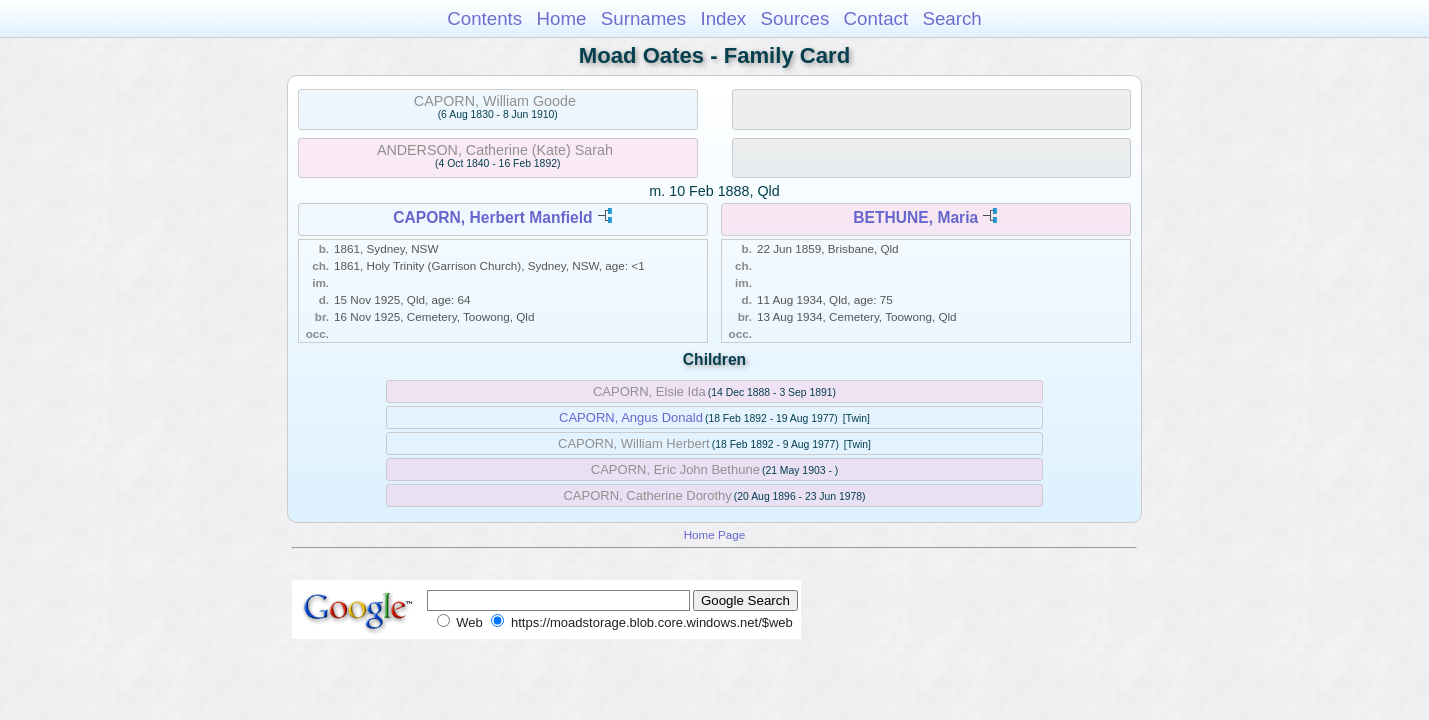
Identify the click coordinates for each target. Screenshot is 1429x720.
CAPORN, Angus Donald (631, 417)
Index (723, 18)
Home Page (715, 534)
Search (951, 18)
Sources (795, 18)
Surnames (643, 18)
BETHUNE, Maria (915, 217)
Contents (484, 18)
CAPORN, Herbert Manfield (492, 217)
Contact (876, 18)
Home (561, 18)
